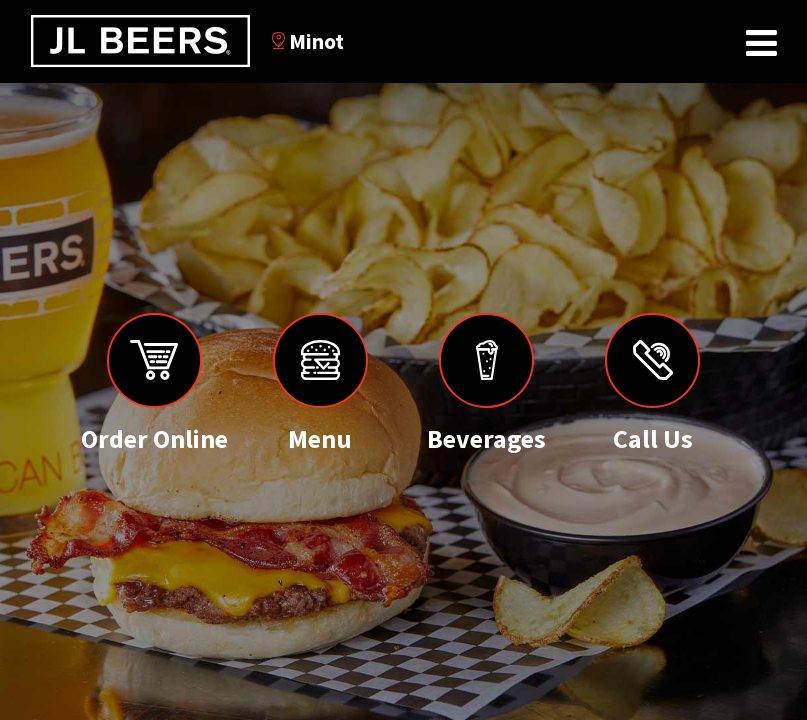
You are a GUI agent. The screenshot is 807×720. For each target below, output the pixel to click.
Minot (308, 41)
